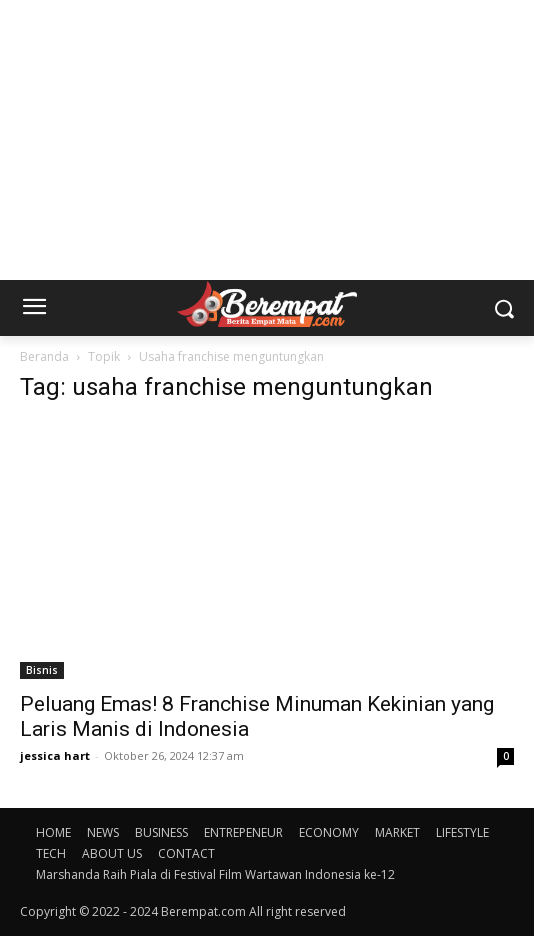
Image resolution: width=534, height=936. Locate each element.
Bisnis (42, 670)
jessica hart (55, 755)
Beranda (44, 356)
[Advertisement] (267, 140)
